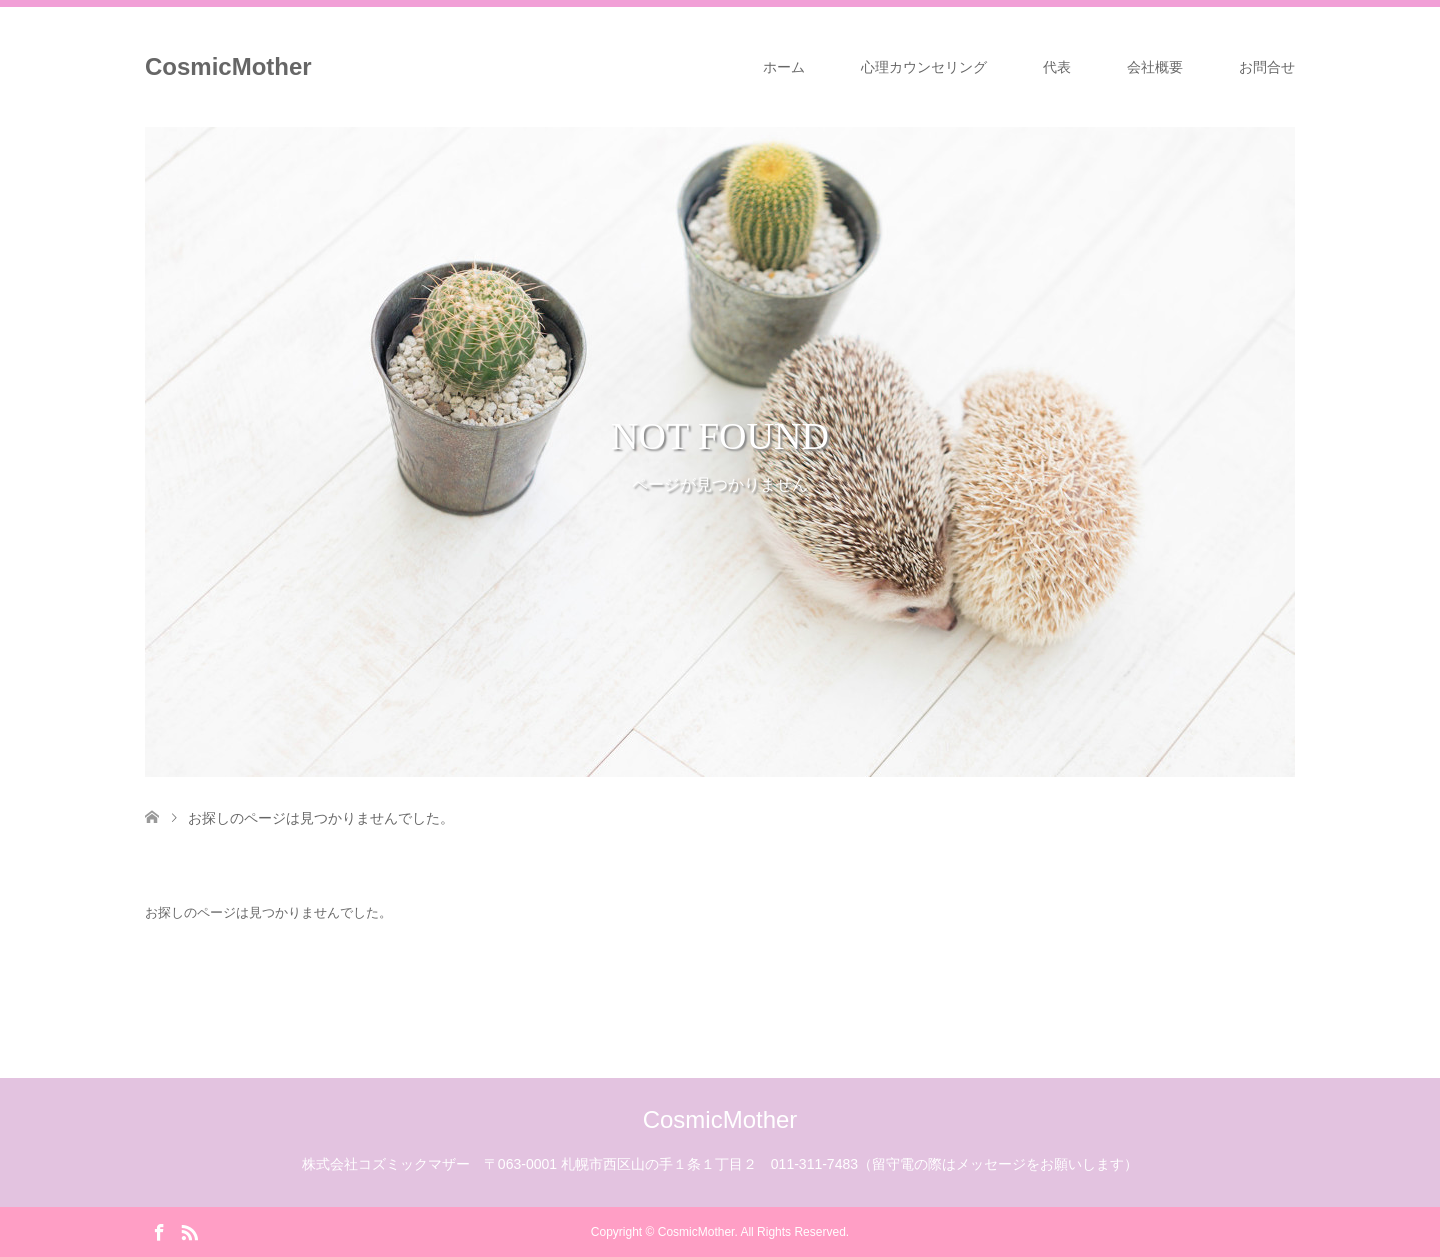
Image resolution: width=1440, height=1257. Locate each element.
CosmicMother (228, 66)
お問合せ (1267, 67)
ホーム (784, 67)
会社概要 (1155, 67)
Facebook (159, 1231)
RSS (189, 1231)
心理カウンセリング (924, 67)
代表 (1057, 67)
